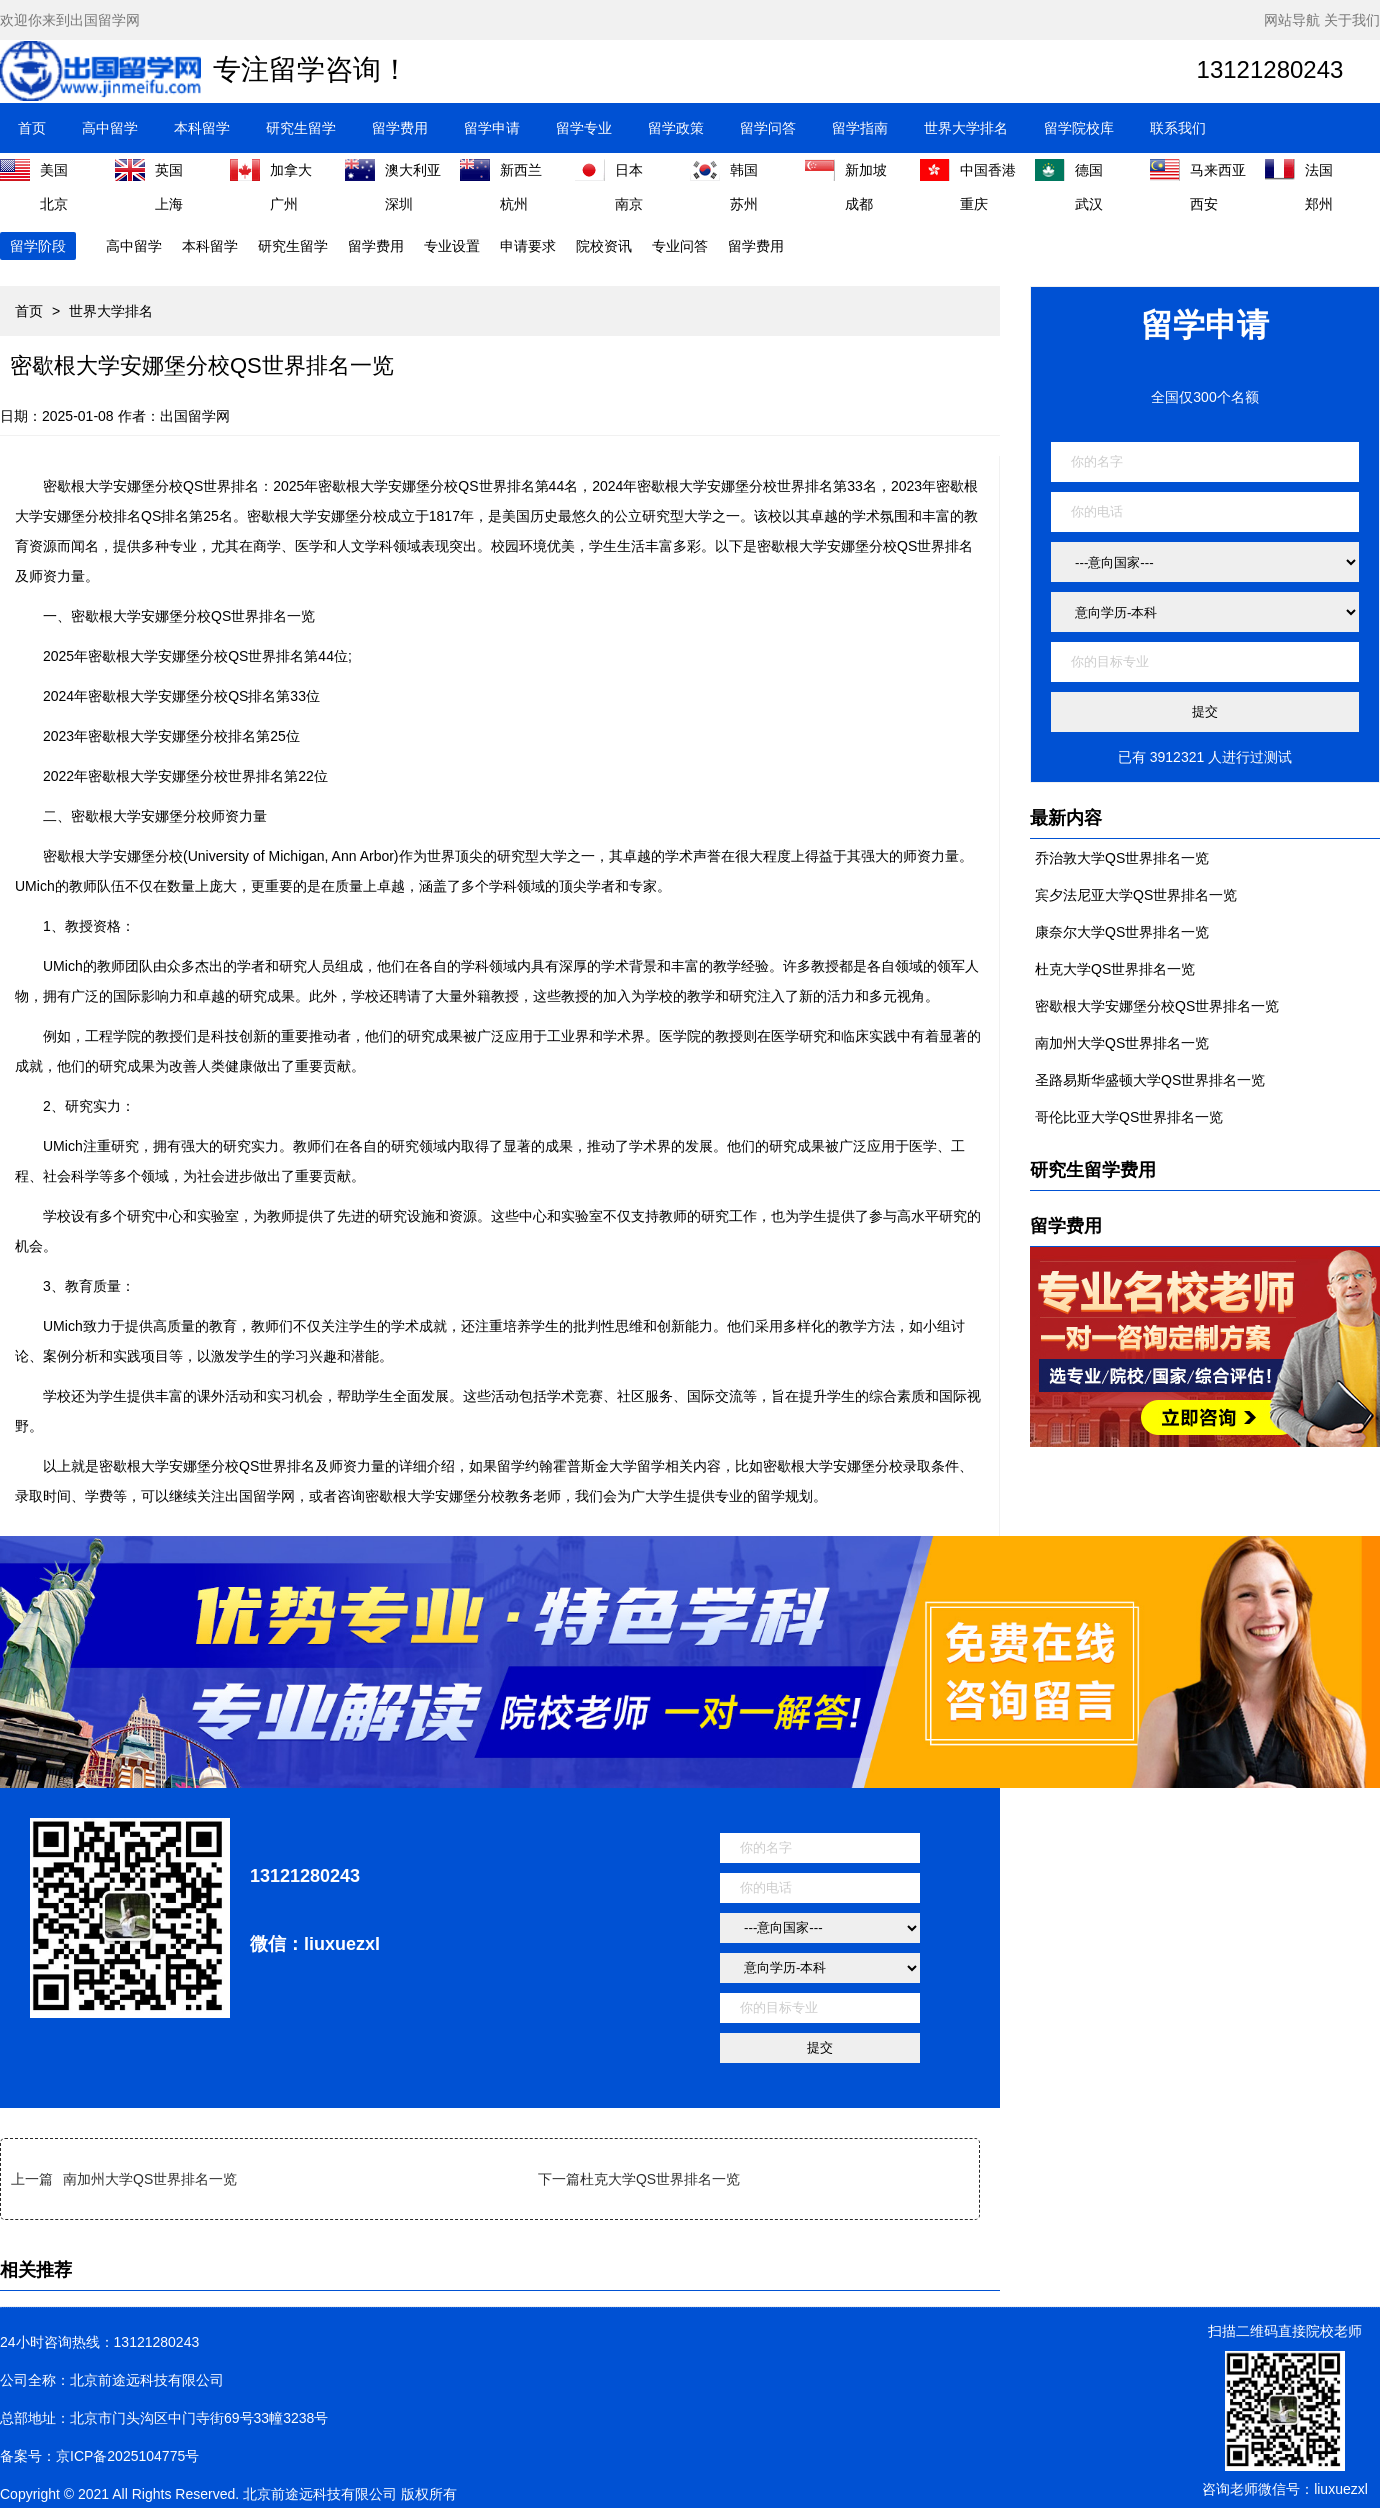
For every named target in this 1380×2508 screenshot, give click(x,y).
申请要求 (528, 246)
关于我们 (1352, 20)
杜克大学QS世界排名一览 (660, 2179)
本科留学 (202, 128)
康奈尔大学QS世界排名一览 (1122, 932)
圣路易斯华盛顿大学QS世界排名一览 (1150, 1080)
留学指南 (860, 128)
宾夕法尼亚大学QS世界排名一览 (1136, 895)
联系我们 (1178, 128)
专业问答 (680, 246)
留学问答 (768, 128)
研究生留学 (301, 128)
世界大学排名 (966, 128)
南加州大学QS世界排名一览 (150, 2179)
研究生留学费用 (1093, 1170)
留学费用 (400, 128)
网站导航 (1292, 20)
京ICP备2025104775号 (127, 2456)
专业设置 (452, 246)
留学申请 (492, 128)
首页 (32, 128)
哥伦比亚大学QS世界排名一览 (1129, 1117)
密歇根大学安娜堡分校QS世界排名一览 (1157, 1006)
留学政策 (676, 128)
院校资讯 (604, 246)
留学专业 (584, 128)
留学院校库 (1079, 128)
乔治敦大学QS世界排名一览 (1122, 858)
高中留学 (110, 128)
